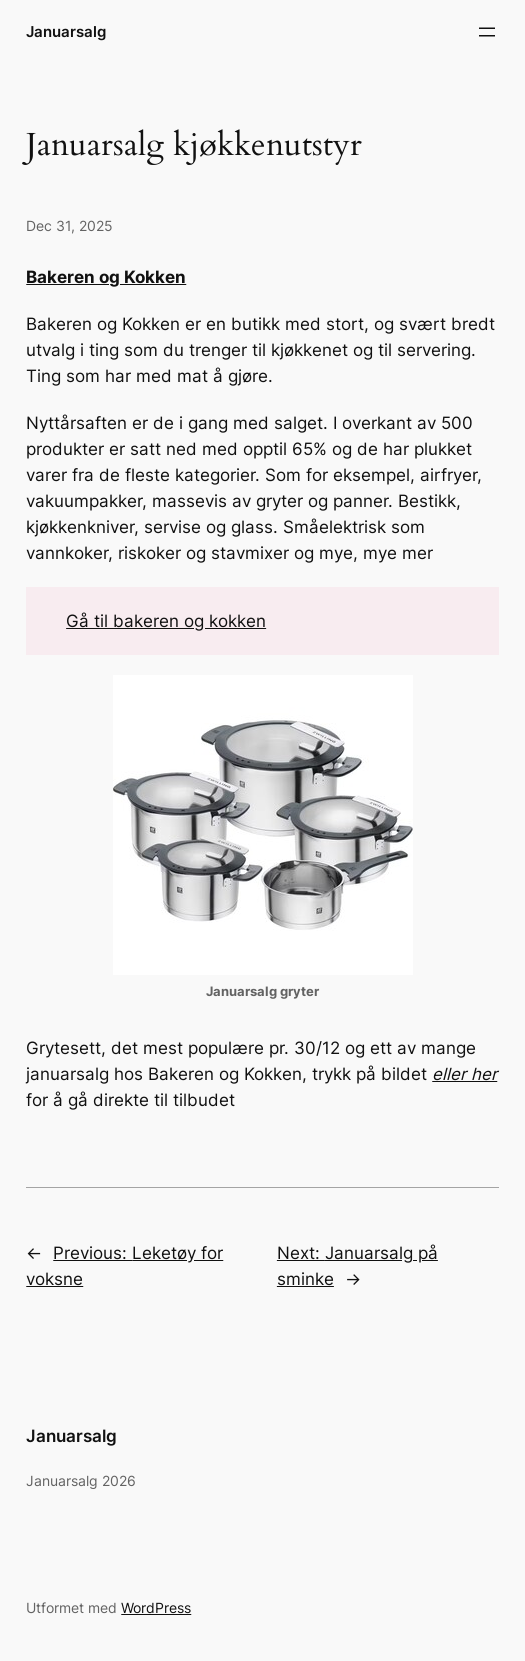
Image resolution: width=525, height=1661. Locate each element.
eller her (464, 1074)
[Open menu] (487, 32)
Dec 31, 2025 (69, 225)
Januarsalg (66, 31)
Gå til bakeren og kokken (166, 621)
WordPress (156, 1607)
